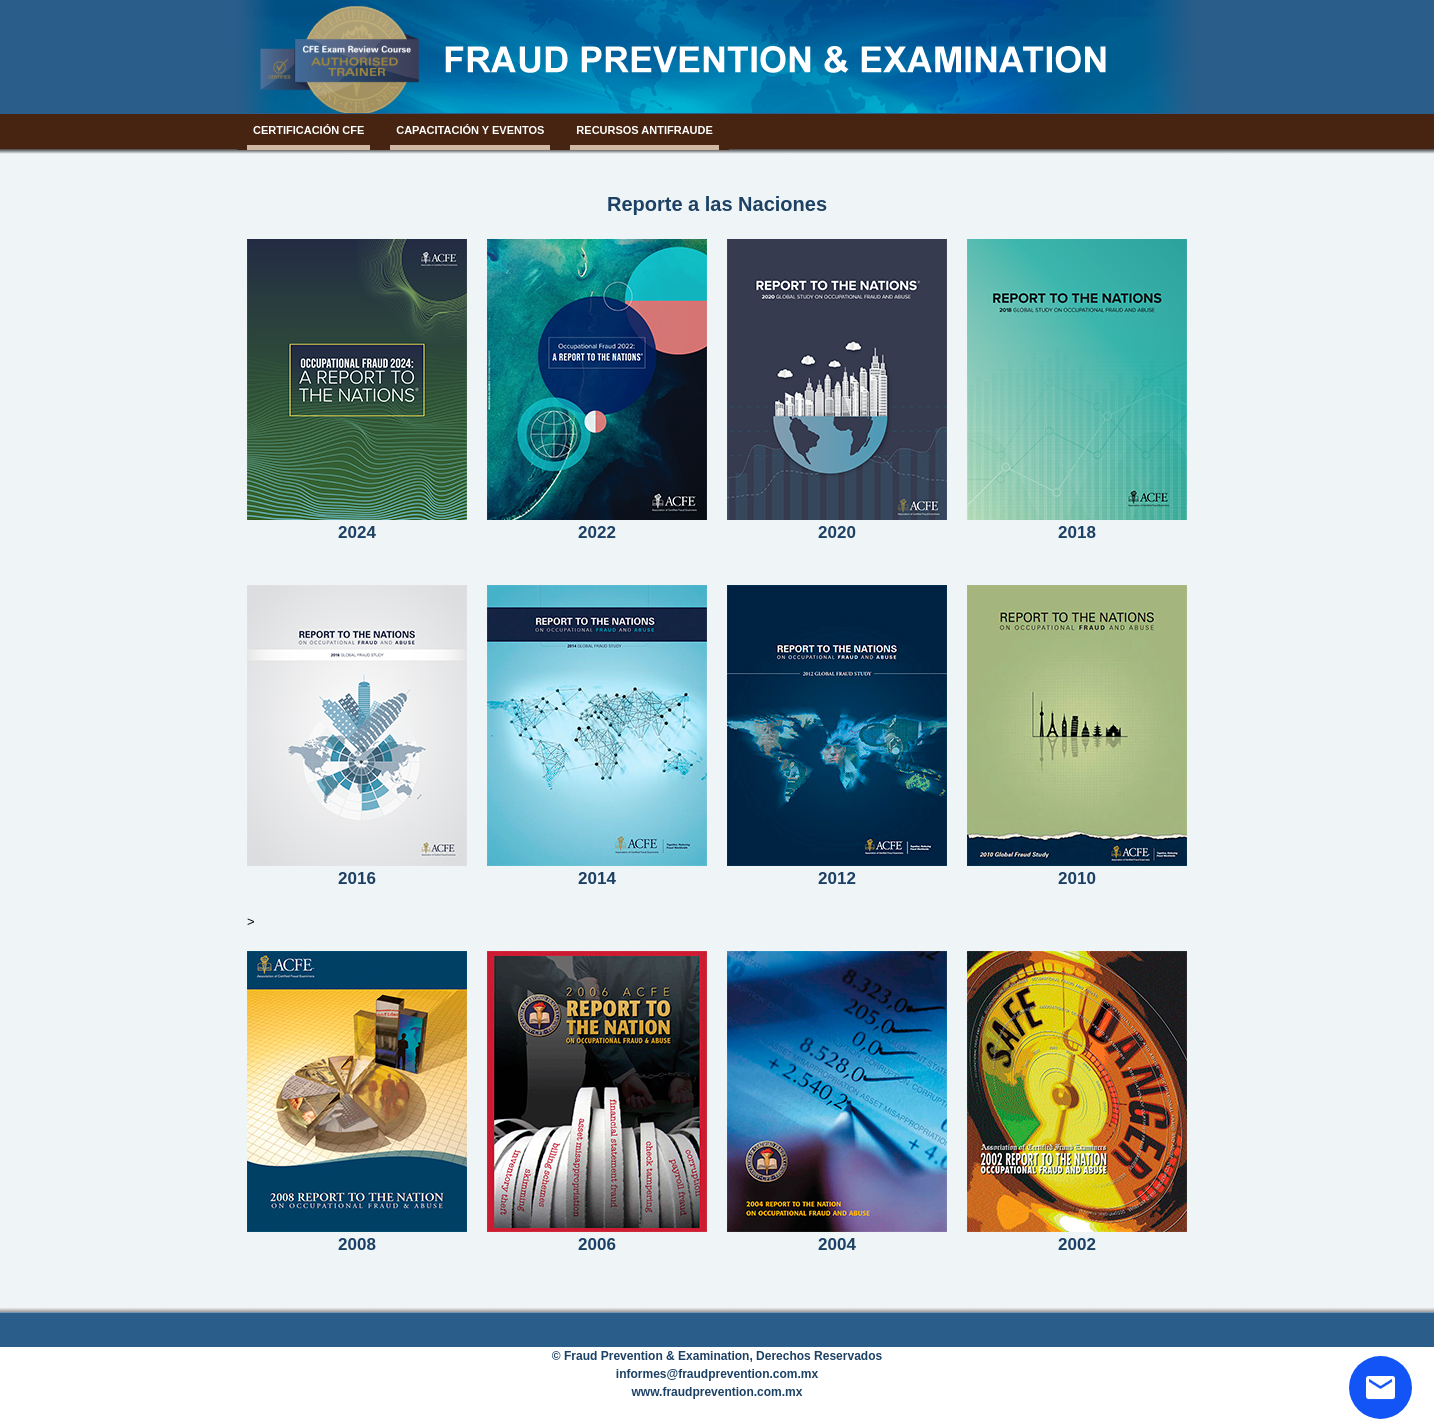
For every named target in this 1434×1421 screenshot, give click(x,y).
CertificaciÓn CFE (308, 130)
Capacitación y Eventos (470, 130)
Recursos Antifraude (644, 130)
